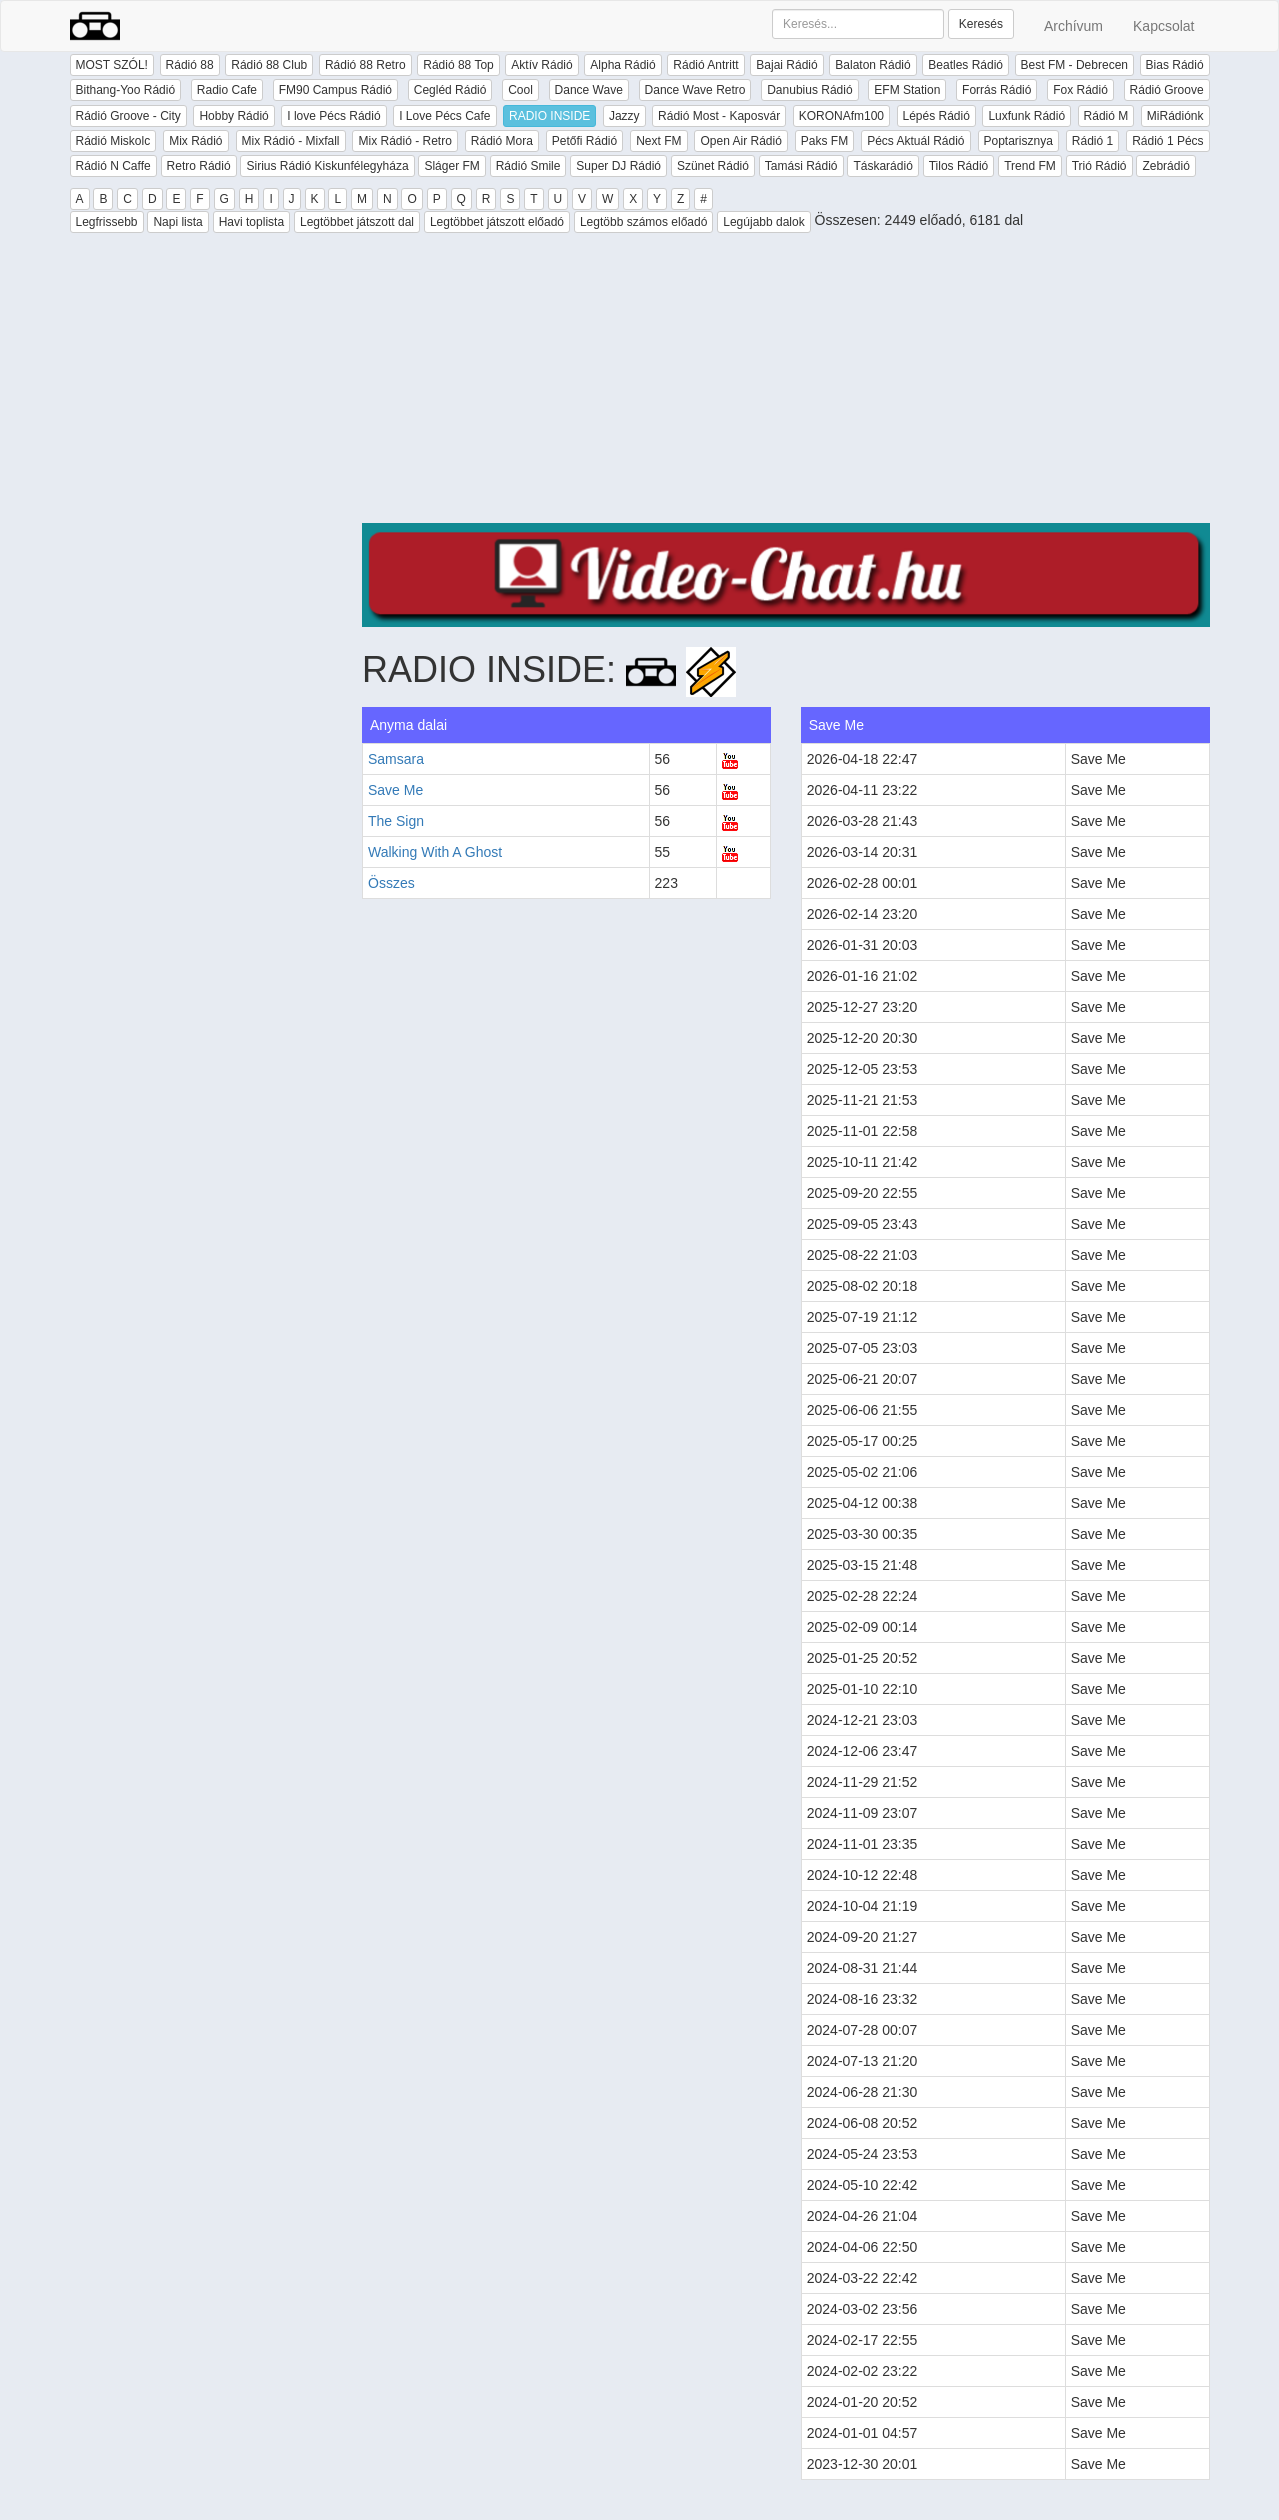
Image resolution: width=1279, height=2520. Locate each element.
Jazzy (624, 116)
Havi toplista (251, 222)
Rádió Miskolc (113, 141)
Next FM (658, 141)
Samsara (396, 759)
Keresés (981, 24)
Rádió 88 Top (458, 65)
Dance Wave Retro (695, 90)
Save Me (395, 790)
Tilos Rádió (959, 166)
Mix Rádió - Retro (404, 141)
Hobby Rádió (233, 116)
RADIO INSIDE (549, 116)
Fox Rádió (1080, 90)
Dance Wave (589, 90)
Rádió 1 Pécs (1167, 141)
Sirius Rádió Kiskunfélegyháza (327, 166)
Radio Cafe (227, 90)
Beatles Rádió (965, 65)
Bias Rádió (1175, 65)
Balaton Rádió (872, 65)
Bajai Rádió (786, 65)
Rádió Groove (1167, 90)
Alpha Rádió (622, 65)
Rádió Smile (528, 166)
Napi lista (177, 222)
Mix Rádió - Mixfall (291, 141)
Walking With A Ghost (435, 852)
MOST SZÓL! (112, 65)
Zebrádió (1165, 166)
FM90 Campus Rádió (335, 90)
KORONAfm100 (841, 116)
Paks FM (824, 141)
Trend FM (1030, 166)
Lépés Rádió (936, 116)
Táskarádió (882, 166)
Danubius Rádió (809, 90)
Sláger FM (451, 166)
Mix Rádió (195, 141)
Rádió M (1106, 116)
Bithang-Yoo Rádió (126, 90)
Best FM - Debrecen (1074, 65)
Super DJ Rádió (618, 166)
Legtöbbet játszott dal (357, 222)
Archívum (1073, 26)
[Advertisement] (786, 383)
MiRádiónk (1175, 116)
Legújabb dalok (763, 222)
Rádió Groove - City (128, 116)
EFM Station (907, 90)
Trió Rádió (1099, 166)
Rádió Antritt (705, 65)
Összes (391, 883)
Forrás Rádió (996, 90)
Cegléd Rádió (450, 90)
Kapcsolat (1163, 26)
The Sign (396, 821)
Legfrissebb (107, 222)
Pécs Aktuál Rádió (915, 141)
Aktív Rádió (541, 65)
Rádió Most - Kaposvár (719, 116)
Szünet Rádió (713, 166)
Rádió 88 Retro (365, 65)
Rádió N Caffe (113, 166)
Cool (520, 90)
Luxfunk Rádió (1026, 116)
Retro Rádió (199, 166)
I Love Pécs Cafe (444, 116)
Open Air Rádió (740, 141)
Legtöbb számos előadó (643, 222)
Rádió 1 (1092, 141)
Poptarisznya (1018, 141)
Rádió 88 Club (269, 65)
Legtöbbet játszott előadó (497, 222)
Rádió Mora (502, 141)
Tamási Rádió (801, 166)
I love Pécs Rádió (333, 116)
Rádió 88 (190, 65)
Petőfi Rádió (584, 141)
